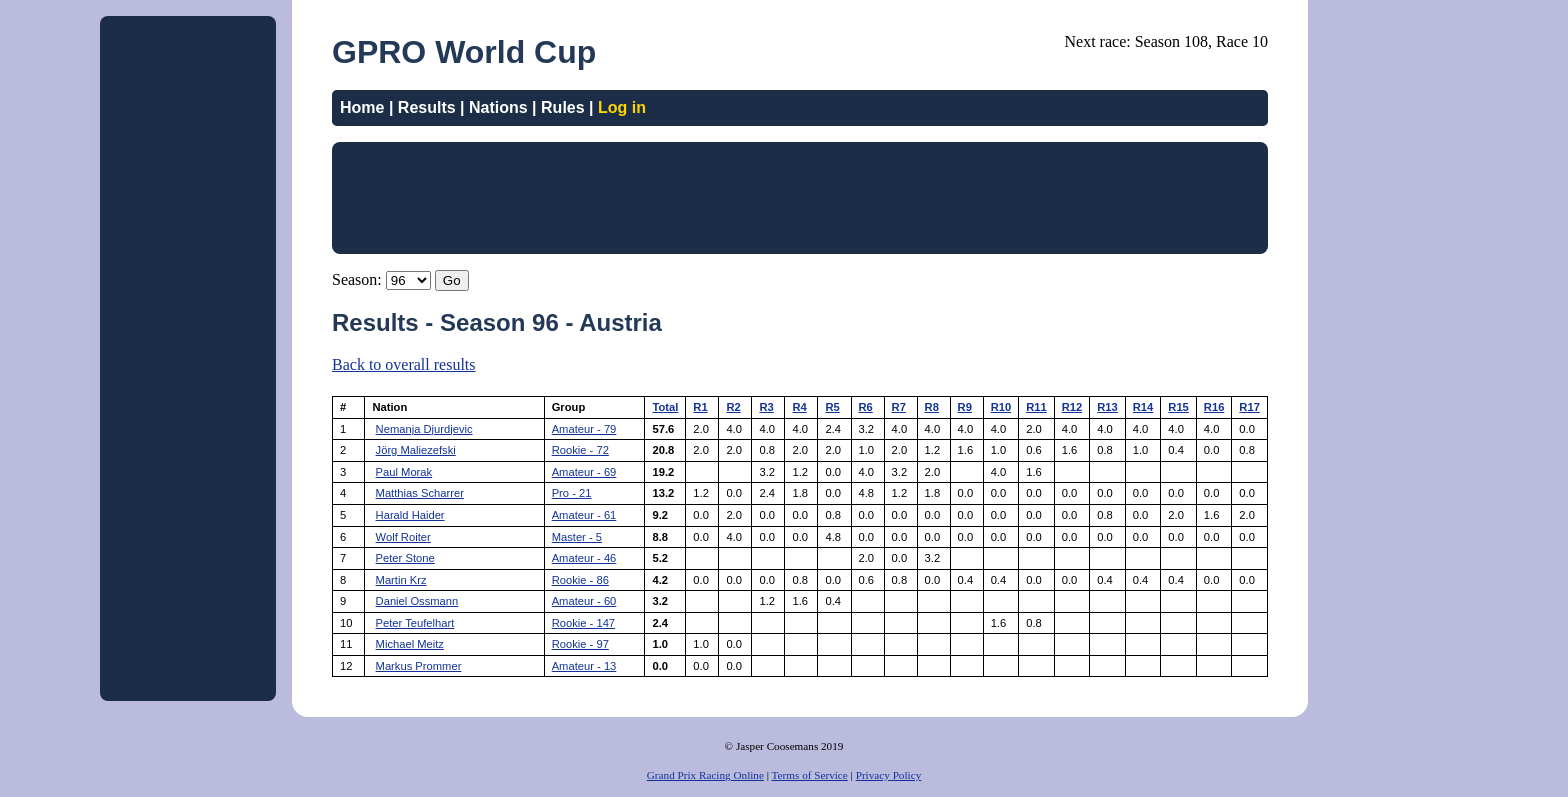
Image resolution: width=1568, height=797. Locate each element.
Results (427, 107)
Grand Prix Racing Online (705, 775)
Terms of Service (810, 775)
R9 (965, 407)
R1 (700, 407)
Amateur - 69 (584, 472)
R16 (1214, 407)
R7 (899, 407)
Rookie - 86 (580, 580)
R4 (799, 407)
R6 (866, 407)
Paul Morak (404, 472)
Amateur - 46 (584, 558)
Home (362, 107)
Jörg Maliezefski (416, 450)
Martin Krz (401, 580)
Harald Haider (410, 515)
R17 (1249, 407)
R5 (832, 407)
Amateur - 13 (584, 666)
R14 (1143, 407)
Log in (622, 107)
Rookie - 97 (580, 644)
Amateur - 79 (584, 429)
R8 (932, 407)
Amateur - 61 (584, 515)
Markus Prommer (419, 666)
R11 (1036, 407)
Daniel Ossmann (417, 601)
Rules (563, 107)
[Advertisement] (188, 324)
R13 (1107, 407)
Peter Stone (405, 558)
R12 (1072, 407)
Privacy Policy (889, 775)
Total (665, 407)
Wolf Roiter (403, 537)
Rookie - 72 (580, 450)
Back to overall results (404, 364)
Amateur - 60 (584, 601)
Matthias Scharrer (420, 493)
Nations (498, 107)
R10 (1001, 407)
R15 (1178, 407)
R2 (733, 407)
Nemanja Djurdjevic (424, 429)
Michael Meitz (410, 644)
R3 (766, 407)
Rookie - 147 (583, 623)
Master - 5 (577, 537)
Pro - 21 (572, 493)
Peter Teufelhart (415, 623)
